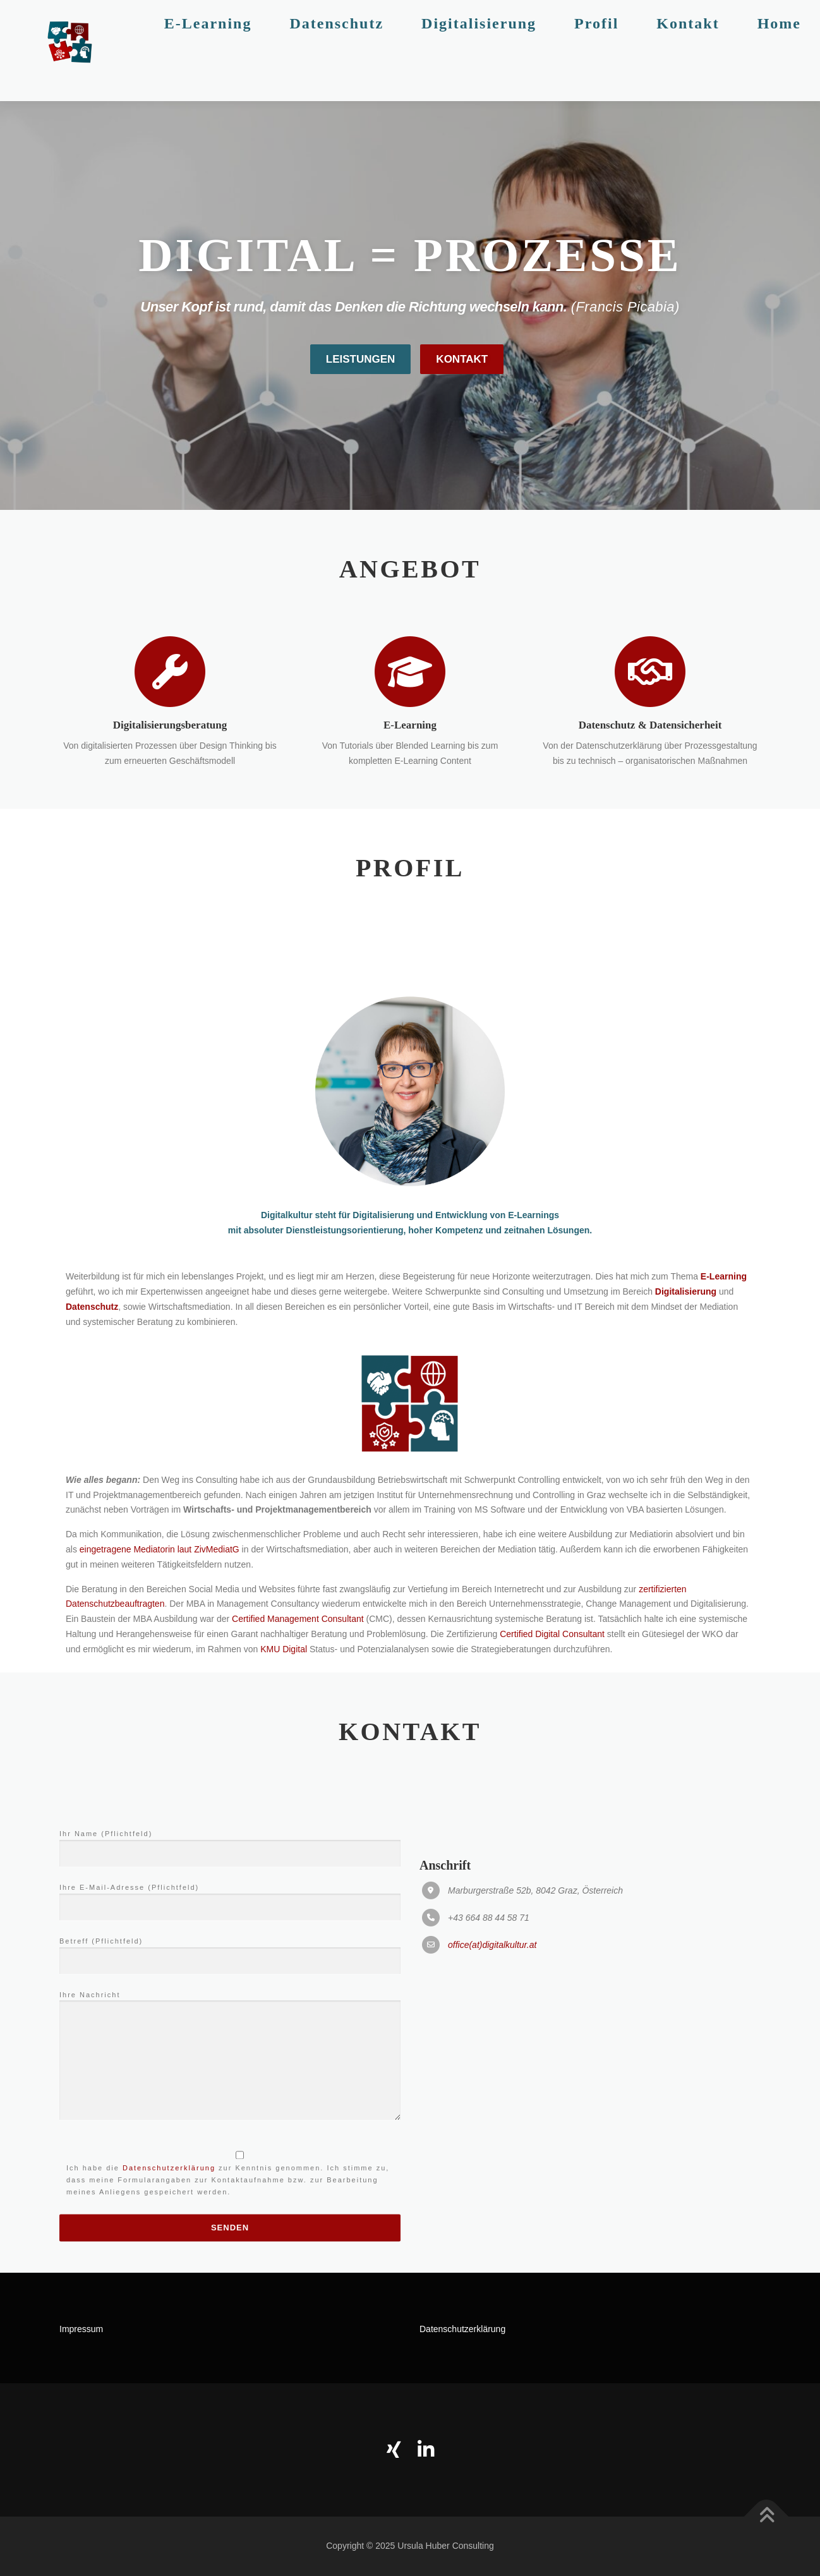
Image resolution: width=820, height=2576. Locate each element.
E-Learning (208, 50)
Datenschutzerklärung (462, 2329)
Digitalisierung (478, 50)
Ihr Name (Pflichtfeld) (230, 2153)
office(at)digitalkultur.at (492, 2254)
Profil (596, 50)
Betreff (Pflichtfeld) (230, 2260)
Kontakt (687, 50)
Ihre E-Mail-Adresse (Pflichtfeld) (230, 2206)
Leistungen (360, 405)
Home (779, 50)
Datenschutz (336, 50)
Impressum (81, 2329)
